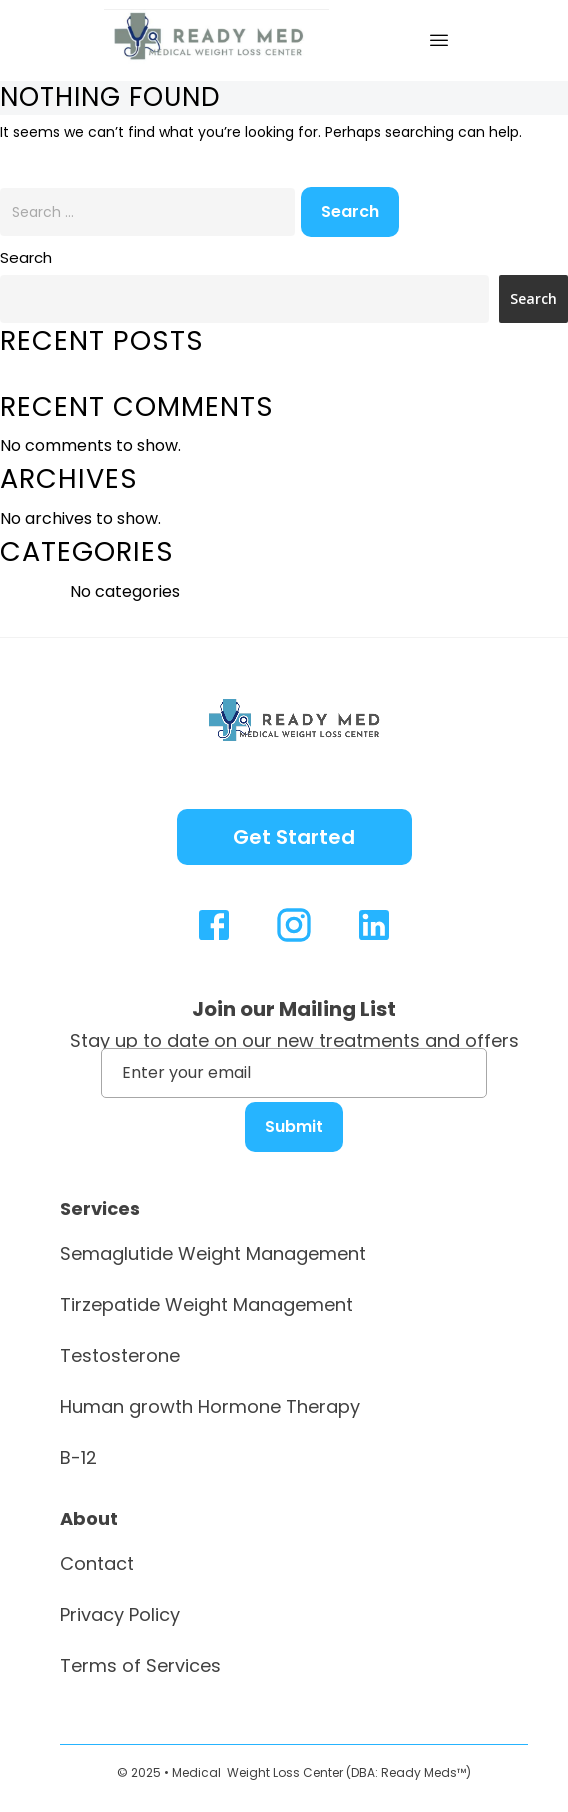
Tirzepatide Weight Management (206, 1304)
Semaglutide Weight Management (213, 1253)
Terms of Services (140, 1665)
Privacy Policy (120, 1614)
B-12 (78, 1457)
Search (26, 258)
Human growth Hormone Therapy (210, 1406)
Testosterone (120, 1355)
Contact (97, 1563)
